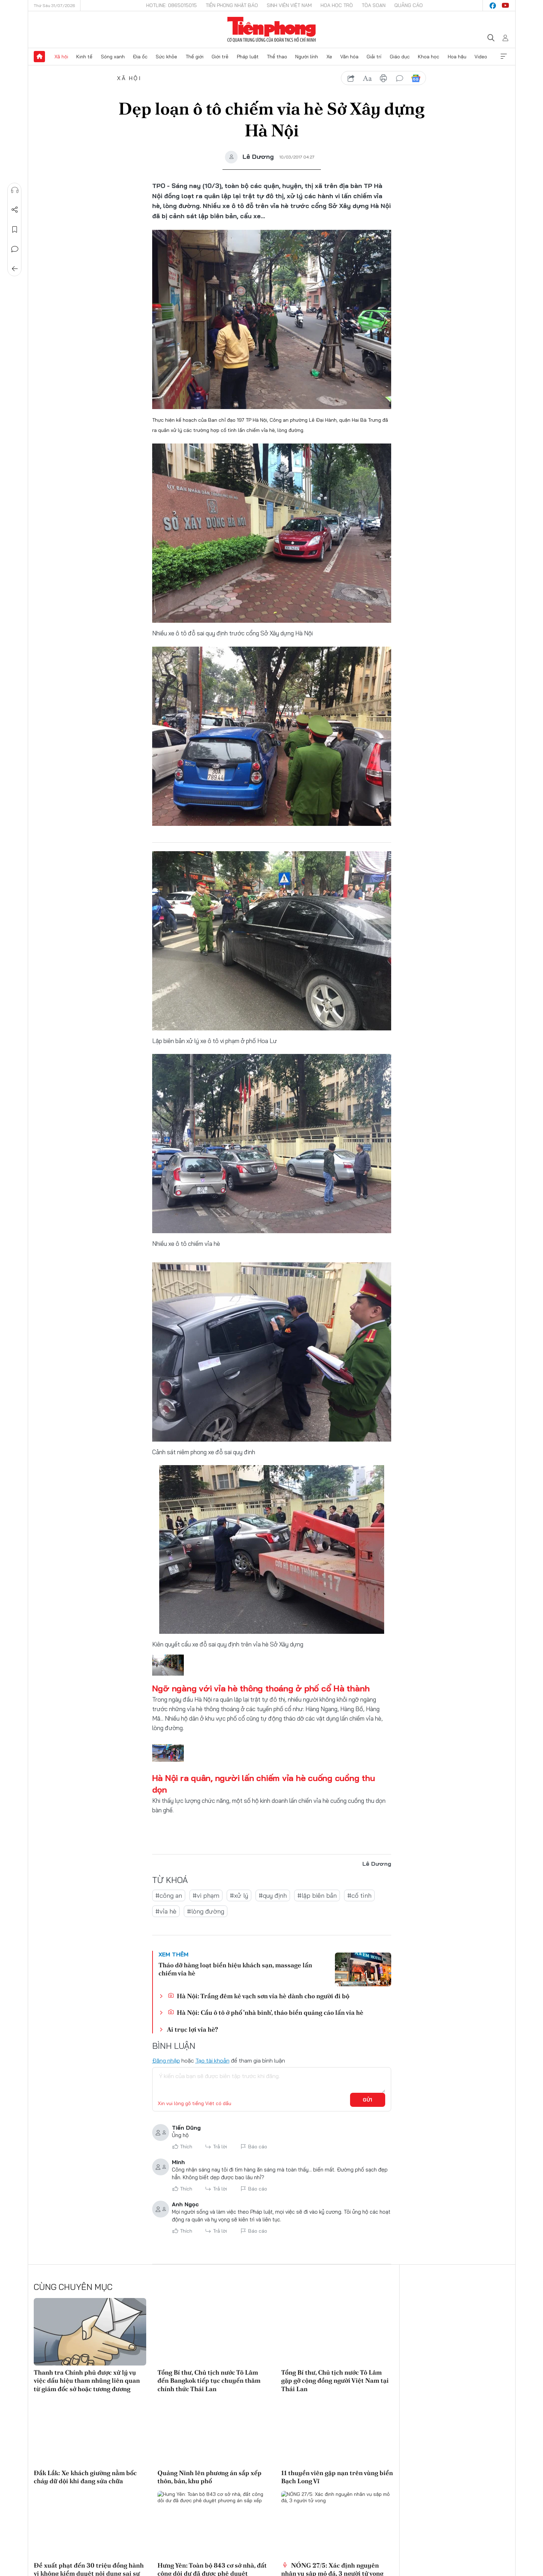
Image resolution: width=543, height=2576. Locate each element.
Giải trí (374, 56)
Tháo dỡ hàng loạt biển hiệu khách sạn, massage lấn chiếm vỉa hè (235, 1969)
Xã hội (61, 56)
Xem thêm (503, 56)
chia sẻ (351, 78)
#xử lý (239, 1895)
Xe (329, 56)
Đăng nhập (166, 2060)
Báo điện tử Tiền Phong (271, 29)
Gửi (367, 2100)
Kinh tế (84, 56)
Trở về (14, 269)
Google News (416, 78)
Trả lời (220, 2146)
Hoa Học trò (337, 5)
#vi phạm (206, 1895)
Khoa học (428, 56)
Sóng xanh (113, 56)
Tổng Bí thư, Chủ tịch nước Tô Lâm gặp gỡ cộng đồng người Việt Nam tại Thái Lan (335, 2380)
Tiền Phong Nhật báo (232, 5)
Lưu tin (14, 229)
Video (480, 56)
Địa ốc (140, 56)
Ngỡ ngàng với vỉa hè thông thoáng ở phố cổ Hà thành (261, 1688)
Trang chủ (39, 56)
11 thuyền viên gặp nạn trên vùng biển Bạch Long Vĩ (337, 2477)
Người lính (306, 56)
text (367, 78)
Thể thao (277, 56)
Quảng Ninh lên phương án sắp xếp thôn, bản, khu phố (209, 2477)
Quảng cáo (408, 5)
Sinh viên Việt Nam (289, 5)
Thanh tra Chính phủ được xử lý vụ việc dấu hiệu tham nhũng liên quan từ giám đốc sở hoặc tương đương (87, 2380)
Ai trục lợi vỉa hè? (192, 2029)
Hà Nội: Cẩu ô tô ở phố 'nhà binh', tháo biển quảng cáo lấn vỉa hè (265, 2012)
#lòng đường (205, 1911)
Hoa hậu (457, 56)
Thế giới (194, 56)
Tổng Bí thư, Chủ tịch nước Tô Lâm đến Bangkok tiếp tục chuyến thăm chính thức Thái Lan (208, 2380)
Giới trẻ (220, 56)
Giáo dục (400, 56)
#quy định (273, 1895)
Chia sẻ (14, 210)
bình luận (399, 78)
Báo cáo (257, 2146)
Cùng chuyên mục (73, 2286)
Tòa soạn (374, 5)
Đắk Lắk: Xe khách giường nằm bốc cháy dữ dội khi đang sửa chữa (85, 2477)
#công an (168, 1895)
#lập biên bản (317, 1895)
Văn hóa (349, 56)
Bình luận (14, 249)
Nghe (14, 190)
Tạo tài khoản (212, 2060)
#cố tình (359, 1895)
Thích (186, 2146)
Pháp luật (248, 56)
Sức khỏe (166, 56)
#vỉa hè (165, 1911)
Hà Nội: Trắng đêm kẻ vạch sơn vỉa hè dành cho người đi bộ (258, 1996)
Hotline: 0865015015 (171, 5)
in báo (383, 78)
